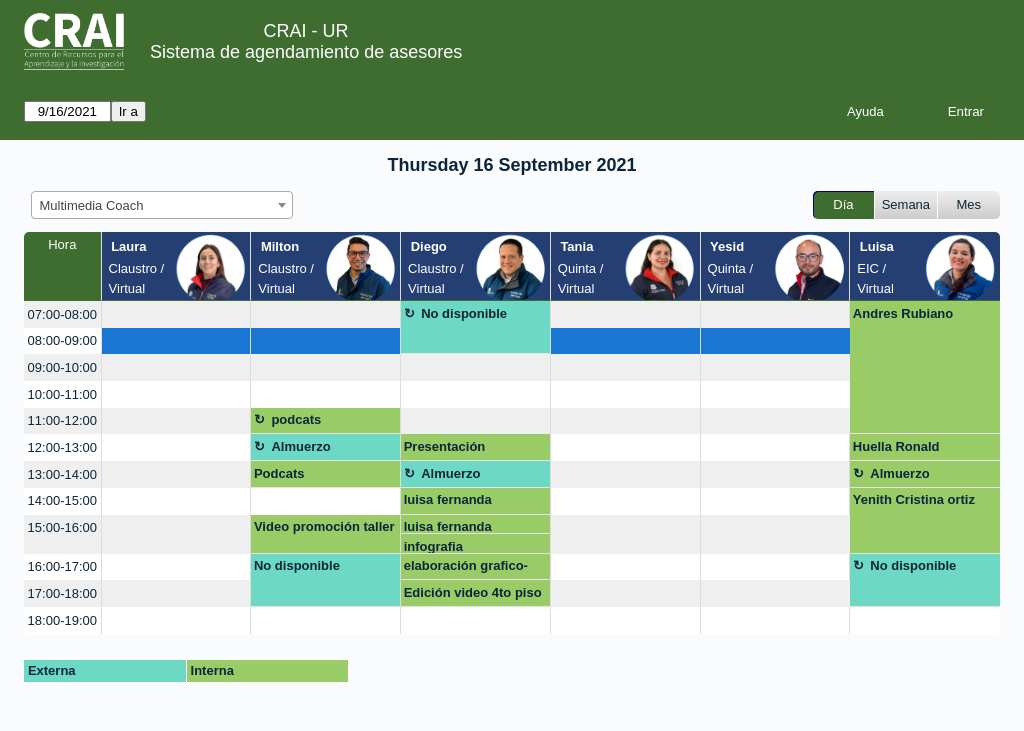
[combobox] (162, 205)
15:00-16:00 (62, 527)
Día (843, 204)
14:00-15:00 (62, 500)
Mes (969, 204)
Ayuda (865, 111)
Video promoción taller (324, 526)
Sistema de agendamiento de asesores (306, 52)
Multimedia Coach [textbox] (92, 205)
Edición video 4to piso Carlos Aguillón (473, 596)
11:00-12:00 (62, 420)
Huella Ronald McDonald (896, 450)
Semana (906, 204)
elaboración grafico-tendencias (466, 569)
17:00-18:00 (62, 593)
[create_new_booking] (176, 314)
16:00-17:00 (62, 566)
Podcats (279, 473)
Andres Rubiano (903, 313)
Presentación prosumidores (447, 450)
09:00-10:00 (62, 367)
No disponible (464, 313)
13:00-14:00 (62, 474)
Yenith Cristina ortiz (914, 499)
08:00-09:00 (62, 340)
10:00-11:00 (62, 394)
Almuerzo (300, 446)
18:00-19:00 (62, 620)
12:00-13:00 (62, 447)
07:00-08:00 (62, 314)
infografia (433, 546)
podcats (296, 419)
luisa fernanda (448, 499)
